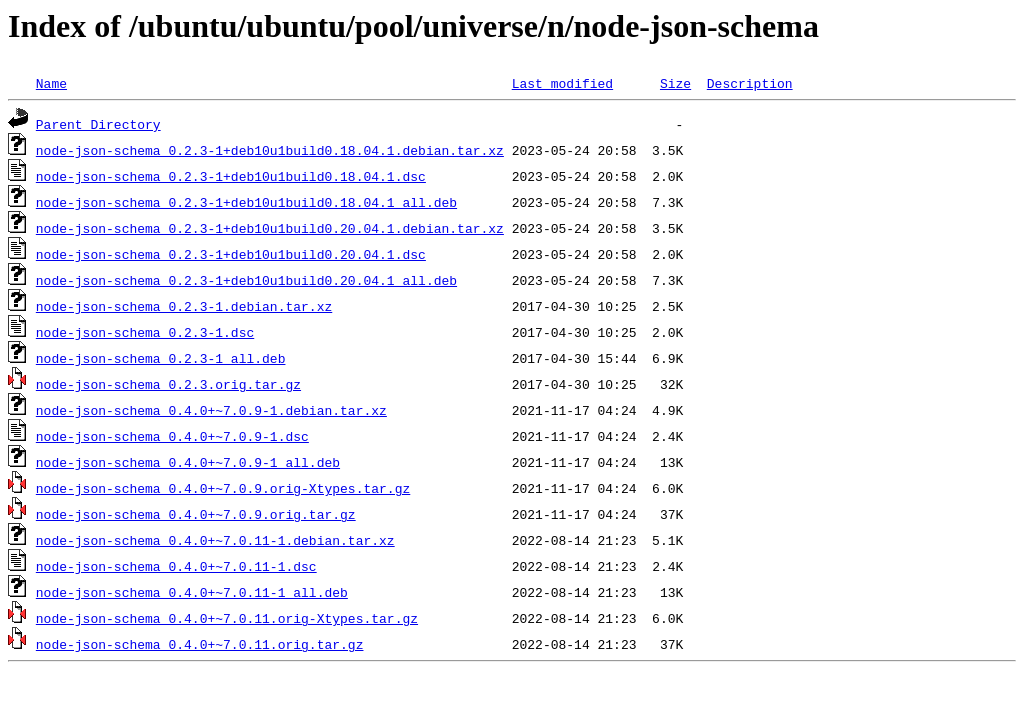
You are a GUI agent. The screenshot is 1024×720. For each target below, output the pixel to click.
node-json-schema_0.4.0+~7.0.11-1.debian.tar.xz (215, 540)
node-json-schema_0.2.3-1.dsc (145, 332)
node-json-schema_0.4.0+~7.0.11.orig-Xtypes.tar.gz (227, 618)
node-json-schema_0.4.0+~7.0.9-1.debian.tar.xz (211, 410)
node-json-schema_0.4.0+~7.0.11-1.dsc (176, 566)
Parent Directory (98, 124)
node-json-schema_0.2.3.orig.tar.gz (168, 384)
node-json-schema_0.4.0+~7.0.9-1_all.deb (188, 462)
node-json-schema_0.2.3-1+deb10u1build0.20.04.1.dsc (231, 254)
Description (750, 83)
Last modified (562, 83)
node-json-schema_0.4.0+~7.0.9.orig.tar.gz (196, 514)
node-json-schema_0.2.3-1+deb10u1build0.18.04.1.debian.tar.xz (270, 150)
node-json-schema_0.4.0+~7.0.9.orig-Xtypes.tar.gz (223, 488)
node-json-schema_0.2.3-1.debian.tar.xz (184, 306)
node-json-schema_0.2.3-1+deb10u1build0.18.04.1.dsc (231, 176)
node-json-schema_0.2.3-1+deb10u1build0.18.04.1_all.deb (246, 202)
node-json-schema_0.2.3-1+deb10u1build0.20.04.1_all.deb (246, 280)
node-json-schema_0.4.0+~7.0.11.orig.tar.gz (200, 644)
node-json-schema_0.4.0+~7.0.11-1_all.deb (192, 592)
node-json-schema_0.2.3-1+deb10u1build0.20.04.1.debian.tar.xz (270, 228)
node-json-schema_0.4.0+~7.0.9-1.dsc (172, 436)
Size (675, 83)
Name (51, 83)
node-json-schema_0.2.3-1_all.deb (161, 358)
